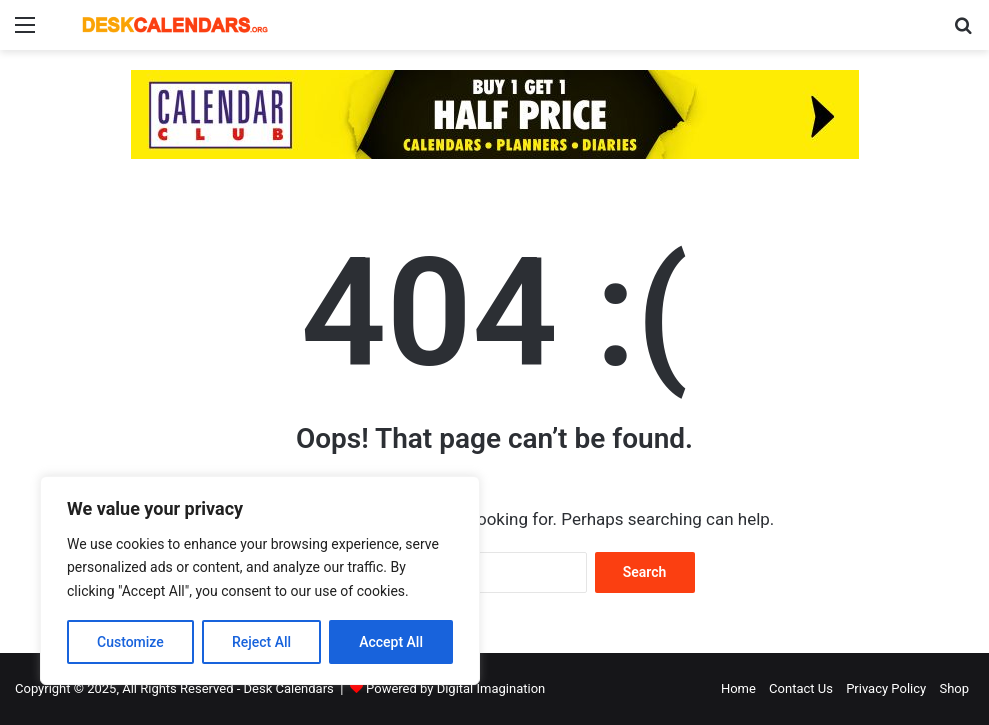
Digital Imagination (491, 688)
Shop (954, 688)
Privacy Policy (886, 688)
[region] (260, 580)
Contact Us (801, 688)
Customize (130, 642)
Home (738, 688)
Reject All (261, 642)
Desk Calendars (289, 688)
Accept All (391, 642)
